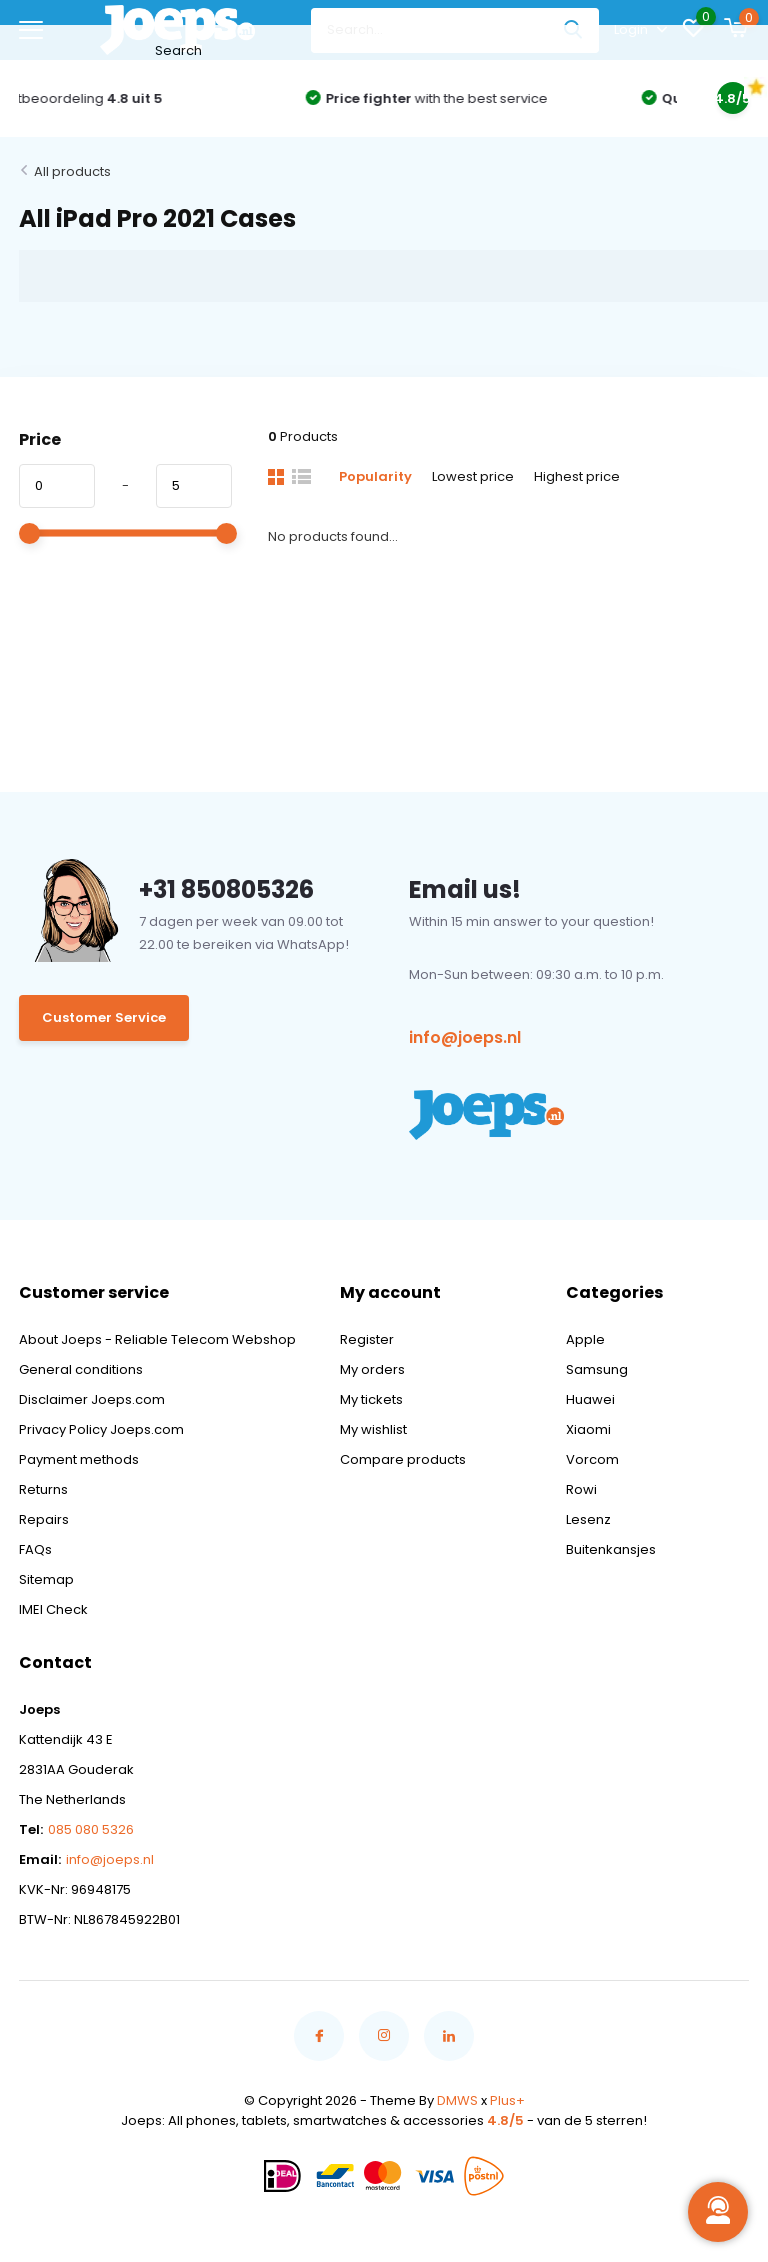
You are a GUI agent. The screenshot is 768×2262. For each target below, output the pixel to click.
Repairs (44, 1519)
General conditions (81, 1369)
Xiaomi (588, 1429)
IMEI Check (53, 1609)
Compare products (403, 1459)
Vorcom (592, 1459)
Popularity (375, 476)
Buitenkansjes (611, 1549)
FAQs (35, 1549)
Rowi (581, 1489)
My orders (372, 1369)
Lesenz (588, 1519)
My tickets (371, 1399)
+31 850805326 (226, 889)
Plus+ (507, 2100)
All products (72, 171)
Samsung (597, 1369)
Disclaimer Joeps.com (92, 1399)
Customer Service (104, 1017)
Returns (43, 1489)
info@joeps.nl (465, 1037)
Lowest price (473, 476)
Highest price (577, 476)
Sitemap (46, 1579)
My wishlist (373, 1429)
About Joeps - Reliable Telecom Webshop (157, 1339)
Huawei (590, 1399)
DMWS (457, 2100)
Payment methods (79, 1459)
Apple (585, 1339)
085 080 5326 (91, 1829)
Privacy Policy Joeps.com (101, 1429)
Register (367, 1339)
